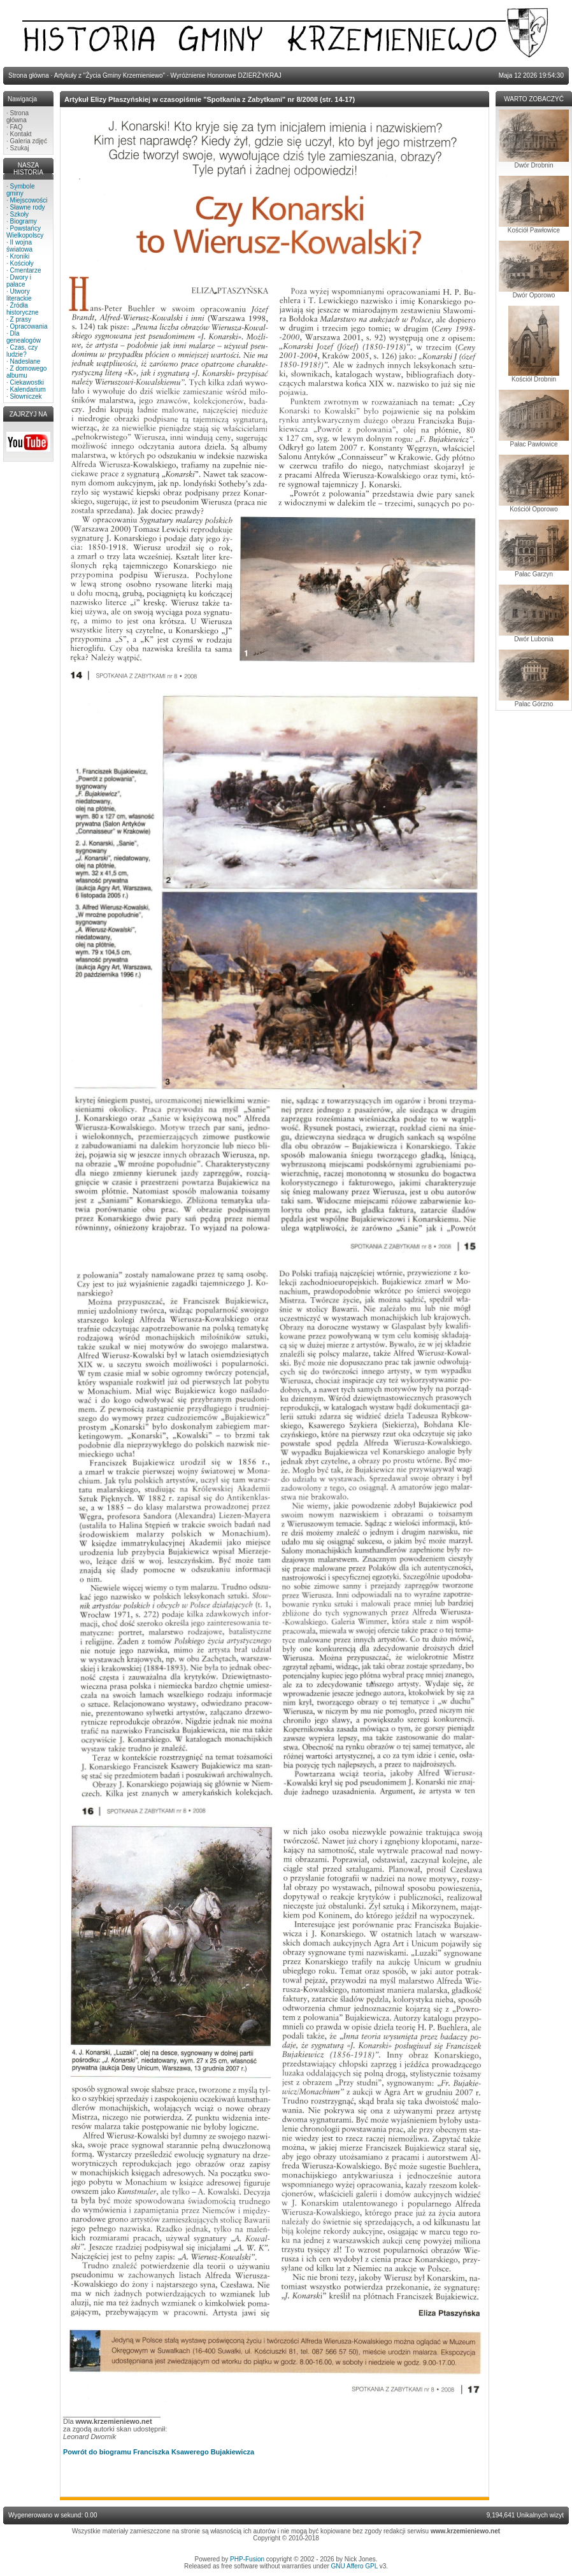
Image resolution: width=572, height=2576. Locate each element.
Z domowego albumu (26, 372)
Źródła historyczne (22, 309)
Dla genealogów (23, 337)
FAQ (16, 127)
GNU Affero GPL (354, 2566)
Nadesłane (25, 361)
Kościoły (22, 263)
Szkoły (19, 214)
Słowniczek (26, 396)
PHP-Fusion (247, 2559)
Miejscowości (29, 200)
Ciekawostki (27, 382)
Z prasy (20, 319)
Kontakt (21, 134)
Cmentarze (25, 270)
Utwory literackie (18, 295)
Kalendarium (28, 389)
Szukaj (19, 148)
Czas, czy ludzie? (22, 351)
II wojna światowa (19, 246)
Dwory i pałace (18, 281)
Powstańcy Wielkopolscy (24, 232)
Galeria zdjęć (28, 141)
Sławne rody (27, 207)
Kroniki (20, 256)
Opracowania (29, 326)
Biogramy (23, 221)
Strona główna (17, 117)
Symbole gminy (20, 190)
